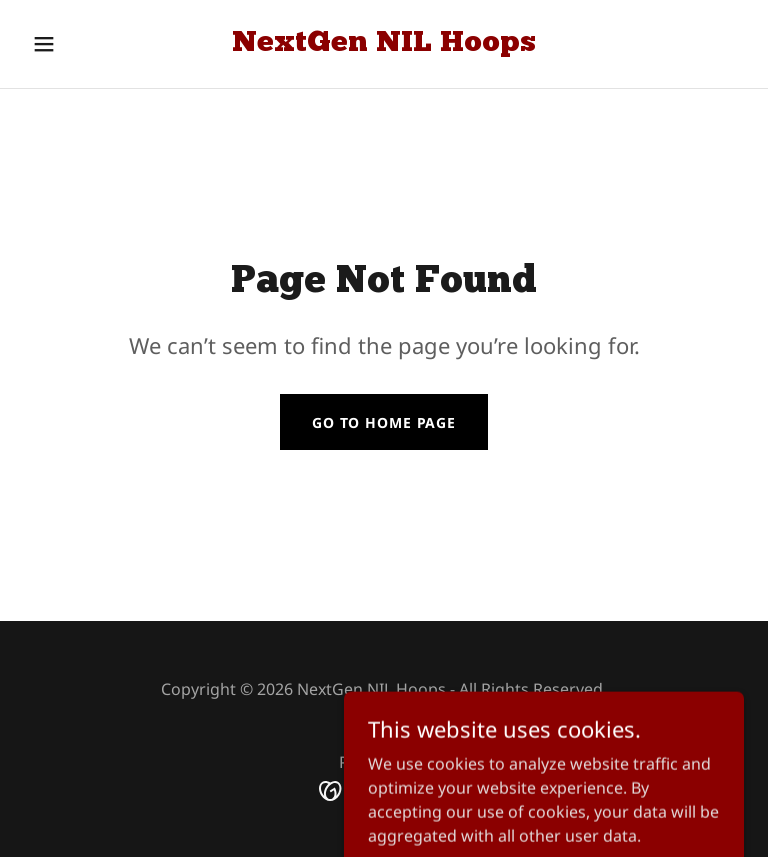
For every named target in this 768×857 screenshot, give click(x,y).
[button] (78, 44)
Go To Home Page (384, 422)
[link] (384, 45)
